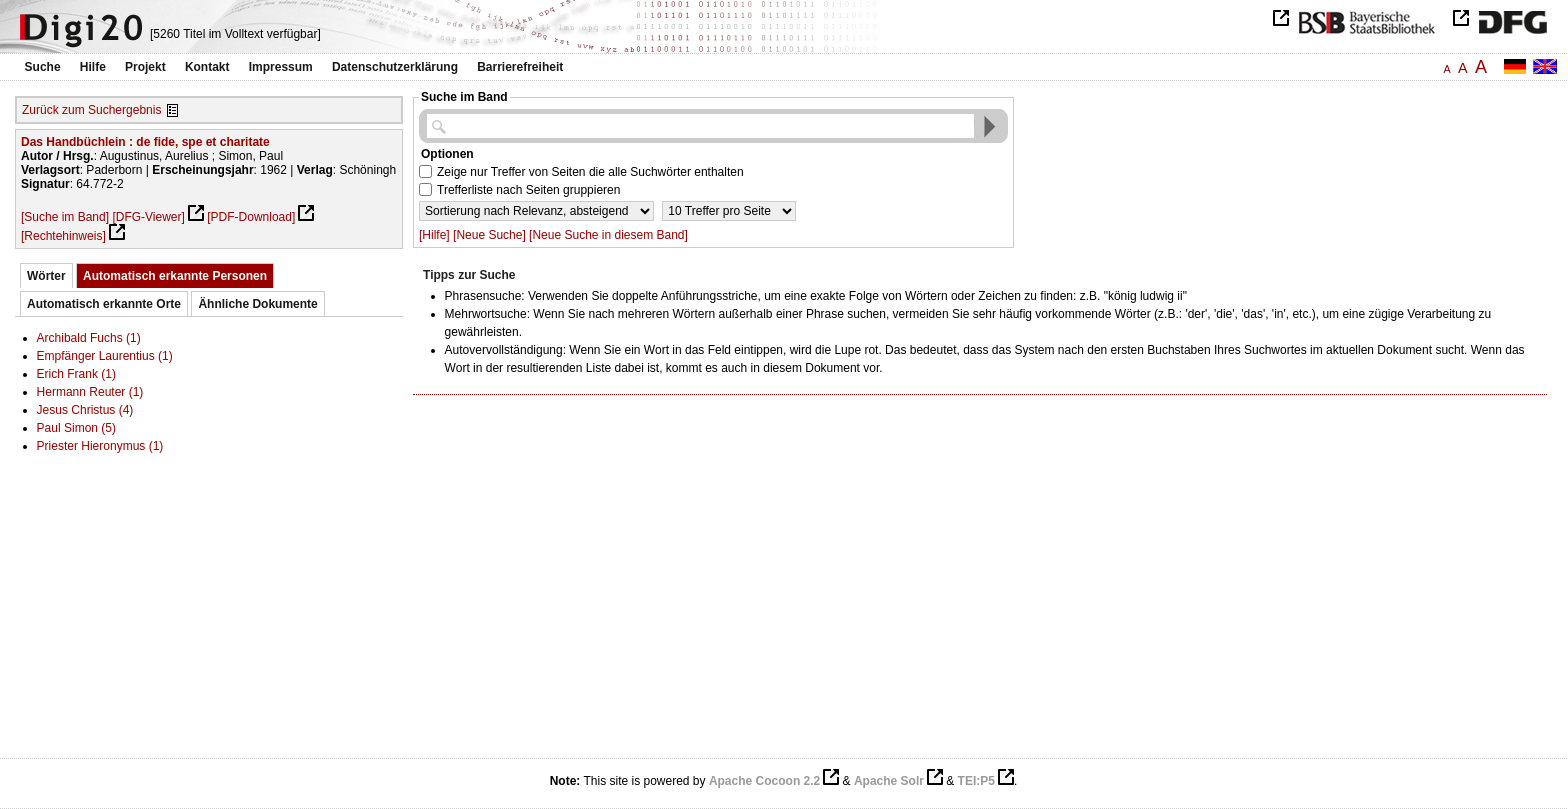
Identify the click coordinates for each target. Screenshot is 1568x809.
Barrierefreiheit (520, 67)
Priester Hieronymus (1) (100, 446)
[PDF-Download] (251, 217)
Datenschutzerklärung (395, 67)
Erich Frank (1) (76, 374)
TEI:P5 (976, 781)
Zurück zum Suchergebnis (91, 110)
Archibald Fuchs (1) (89, 338)
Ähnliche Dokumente (257, 304)
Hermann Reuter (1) (90, 392)
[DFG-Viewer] (148, 217)
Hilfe (93, 67)
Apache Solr (889, 781)
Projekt (145, 67)
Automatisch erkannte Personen (175, 276)
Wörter (46, 276)
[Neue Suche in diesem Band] (608, 235)
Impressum (281, 67)
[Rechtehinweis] (63, 236)
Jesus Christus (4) (85, 410)
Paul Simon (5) (76, 428)
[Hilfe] (434, 235)
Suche (43, 67)
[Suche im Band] (65, 217)
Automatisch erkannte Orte (104, 304)
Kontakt (207, 67)
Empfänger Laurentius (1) (105, 356)
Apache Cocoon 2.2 (764, 781)
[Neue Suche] (489, 235)
